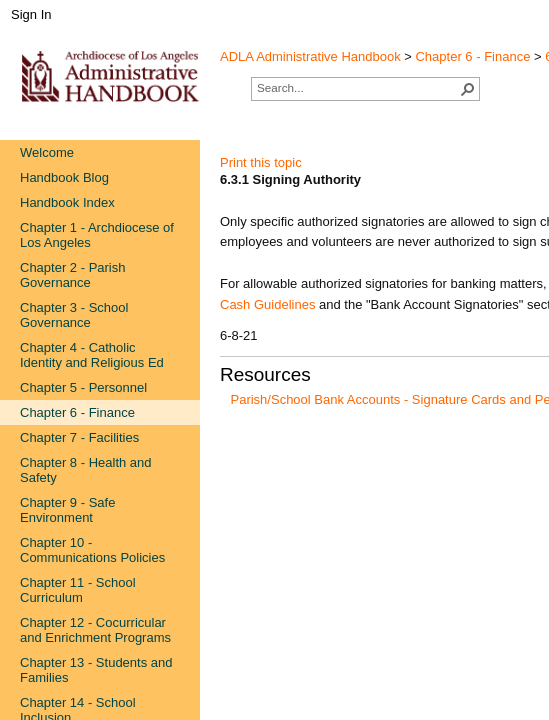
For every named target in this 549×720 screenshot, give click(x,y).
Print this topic (261, 162)
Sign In (31, 14)
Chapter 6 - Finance (472, 56)
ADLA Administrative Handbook (310, 56)
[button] (468, 89)
